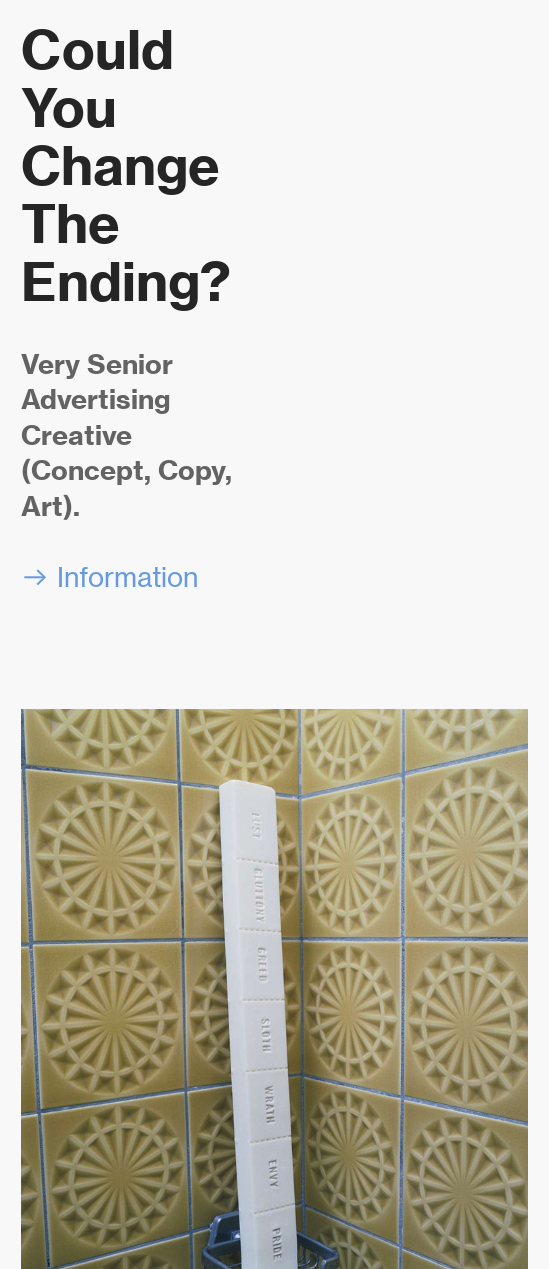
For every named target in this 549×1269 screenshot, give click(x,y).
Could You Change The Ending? (126, 165)
